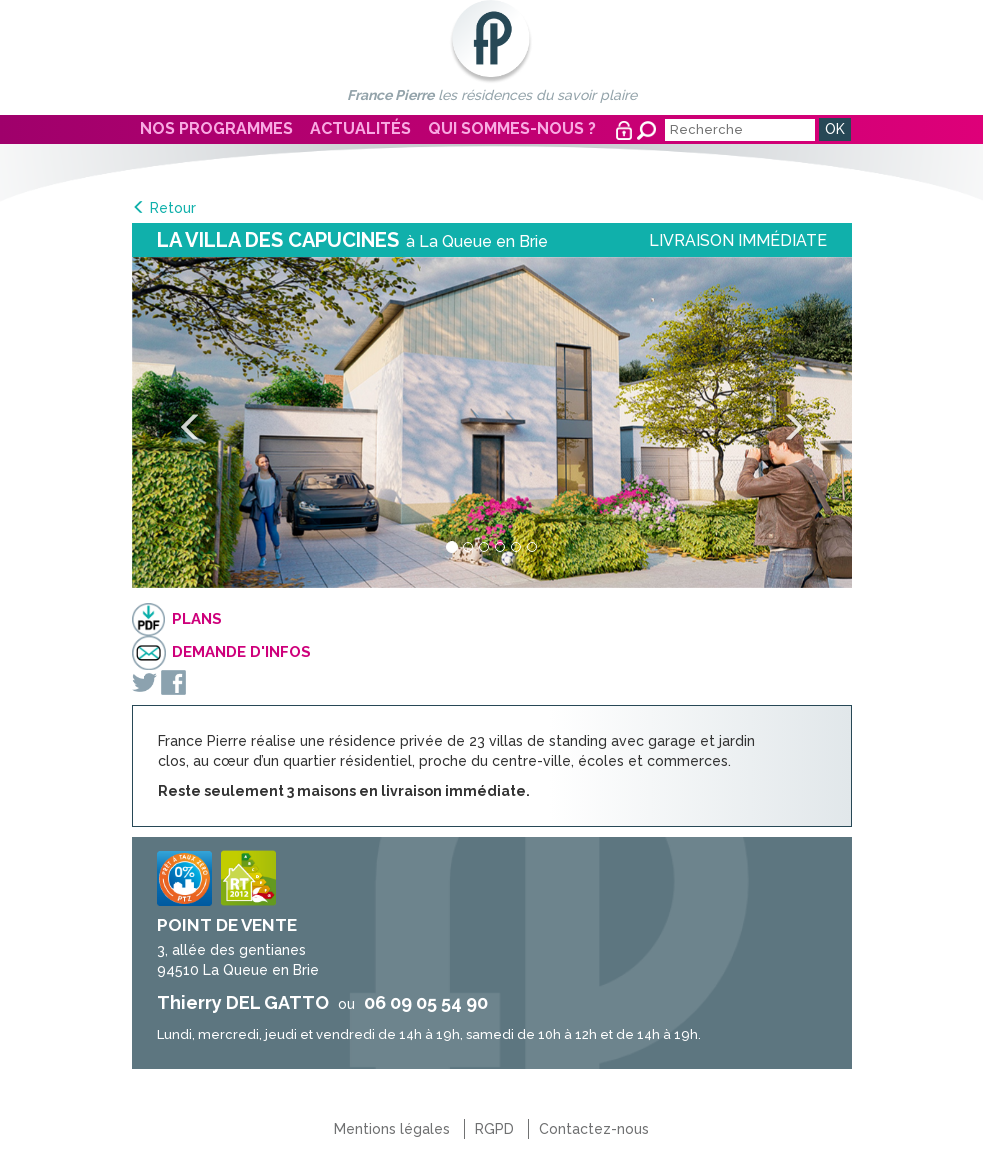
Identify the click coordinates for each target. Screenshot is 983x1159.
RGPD (494, 1129)
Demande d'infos (241, 652)
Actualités (360, 128)
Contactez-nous (594, 1129)
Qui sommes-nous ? (512, 128)
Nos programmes (216, 128)
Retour (173, 208)
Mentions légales (392, 1129)
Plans (197, 619)
